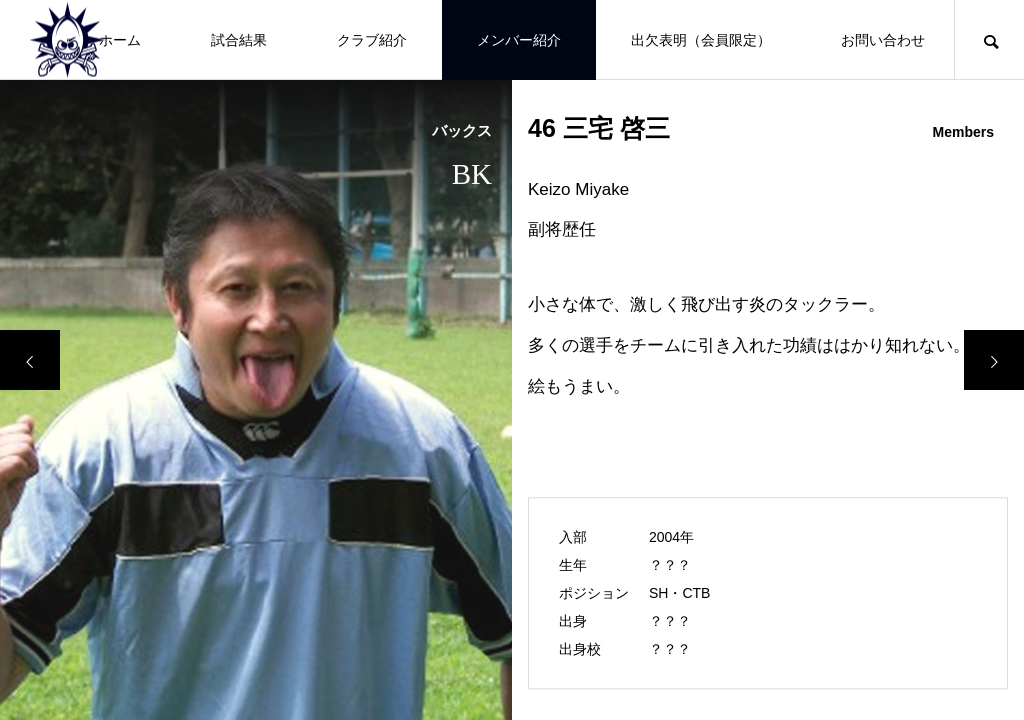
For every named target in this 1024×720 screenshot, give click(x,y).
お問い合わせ (883, 40)
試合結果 (239, 40)
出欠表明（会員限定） (701, 40)
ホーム (120, 40)
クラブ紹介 (372, 40)
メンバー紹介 (519, 40)
